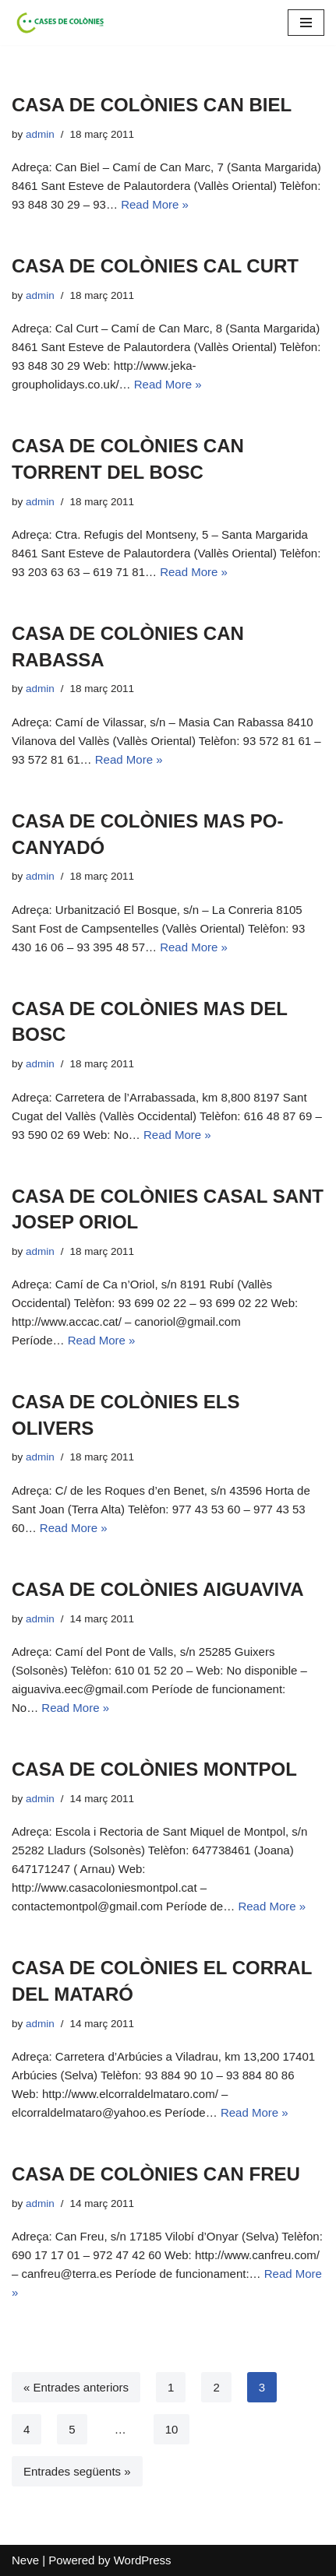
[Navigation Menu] (306, 22)
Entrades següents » (77, 2471)
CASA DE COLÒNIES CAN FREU (156, 2173)
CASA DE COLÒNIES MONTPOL (154, 1769)
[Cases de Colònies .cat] (58, 22)
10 (172, 2429)
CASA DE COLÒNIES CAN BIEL (152, 104)
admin (40, 134)
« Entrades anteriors (76, 2387)
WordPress (143, 2560)
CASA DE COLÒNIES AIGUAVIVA (158, 1589)
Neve (25, 2560)
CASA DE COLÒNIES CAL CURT (155, 265)
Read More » (155, 204)
